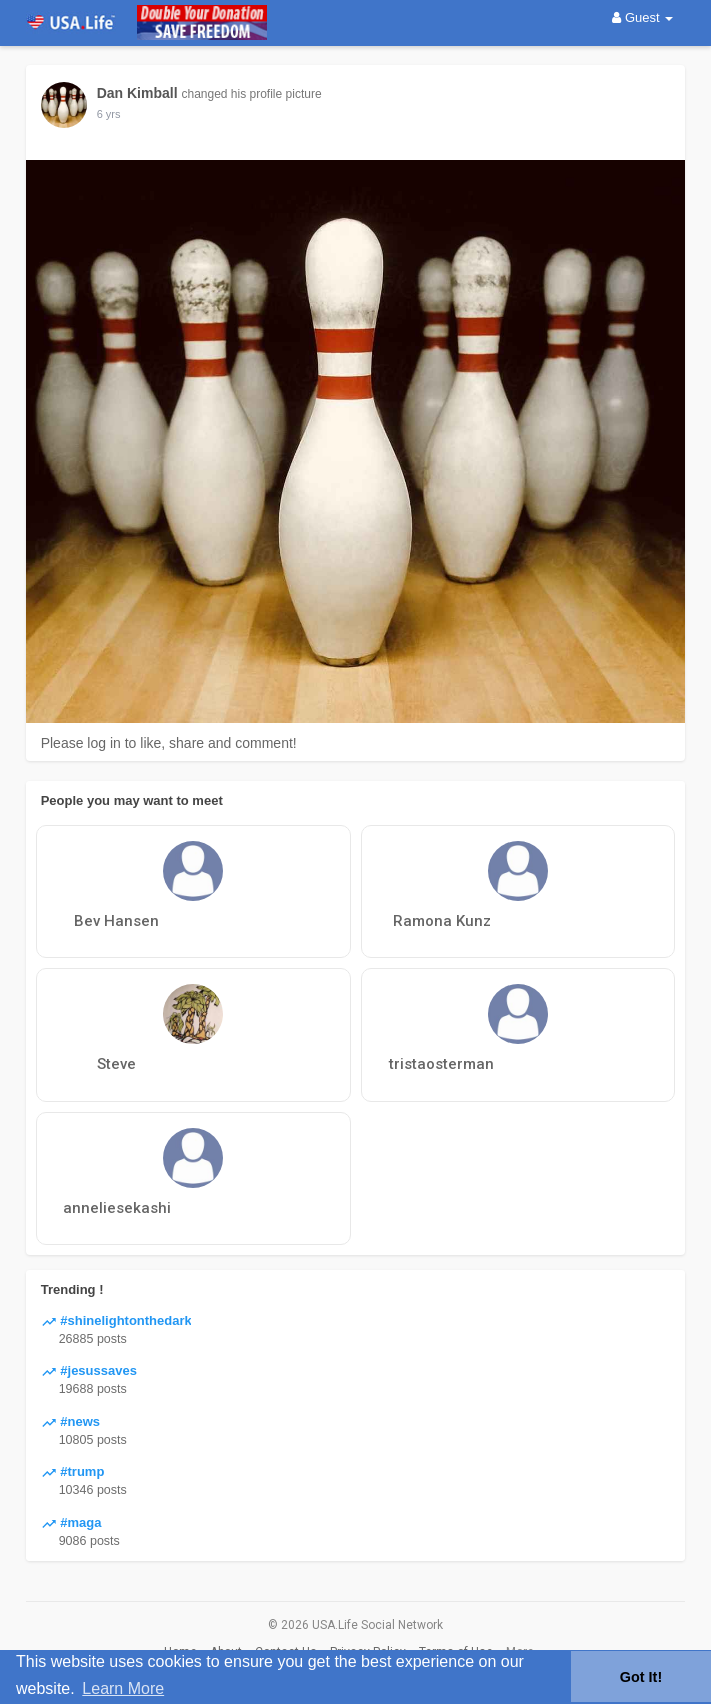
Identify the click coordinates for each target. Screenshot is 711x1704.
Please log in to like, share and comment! (169, 743)
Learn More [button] (123, 1688)
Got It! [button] (641, 1677)
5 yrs (109, 114)
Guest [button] (642, 17)
